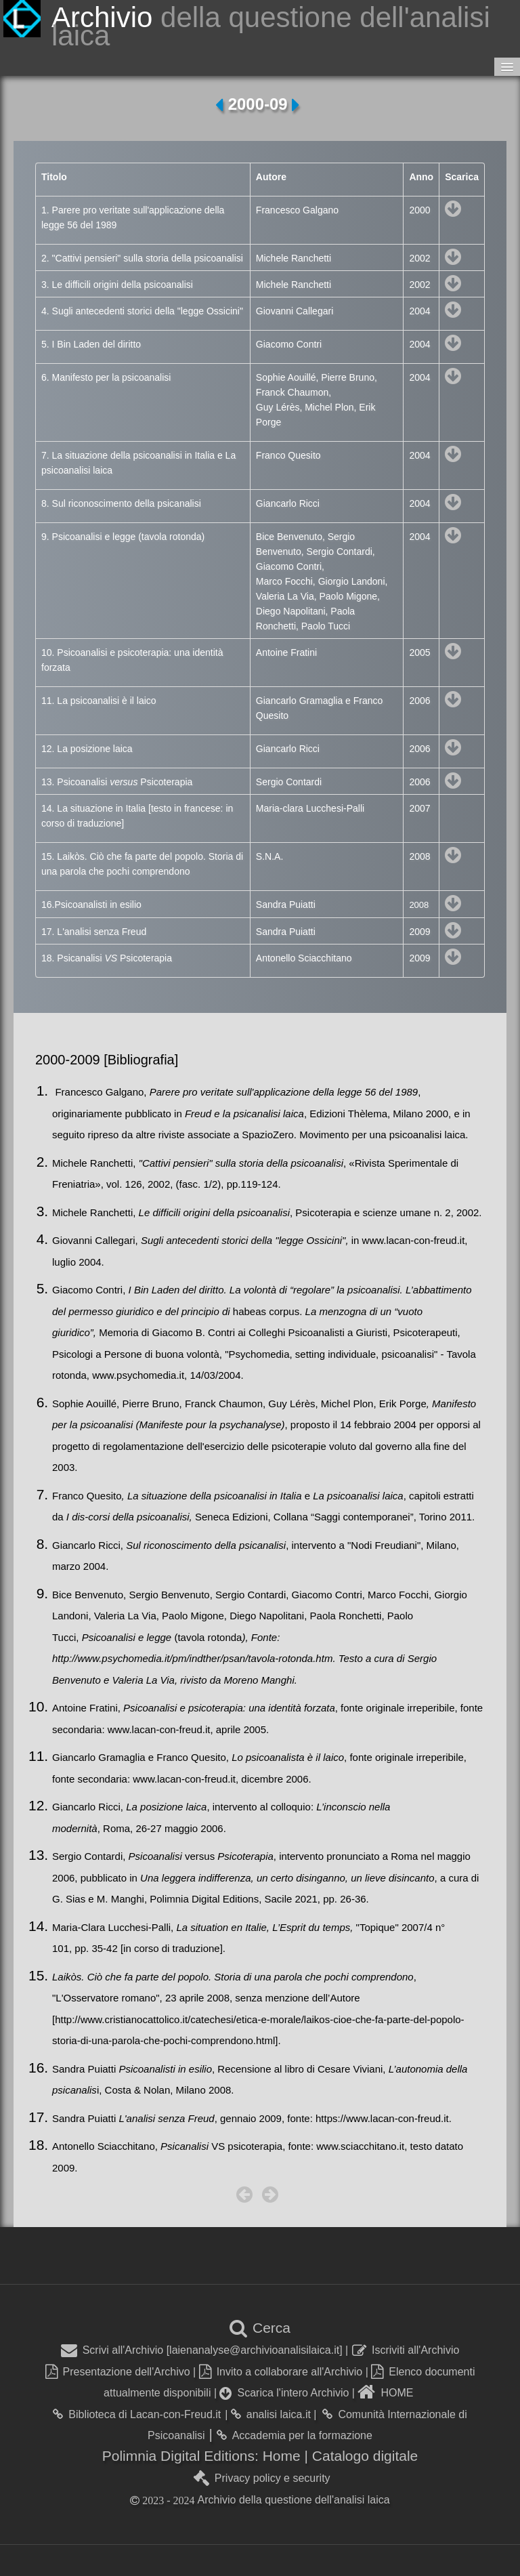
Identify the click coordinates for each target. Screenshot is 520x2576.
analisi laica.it (271, 2414)
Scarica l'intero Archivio (284, 2392)
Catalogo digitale (365, 2456)
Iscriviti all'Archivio (405, 2350)
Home (284, 2456)
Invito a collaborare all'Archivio (281, 2371)
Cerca (260, 2327)
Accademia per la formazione (294, 2435)
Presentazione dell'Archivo (117, 2371)
